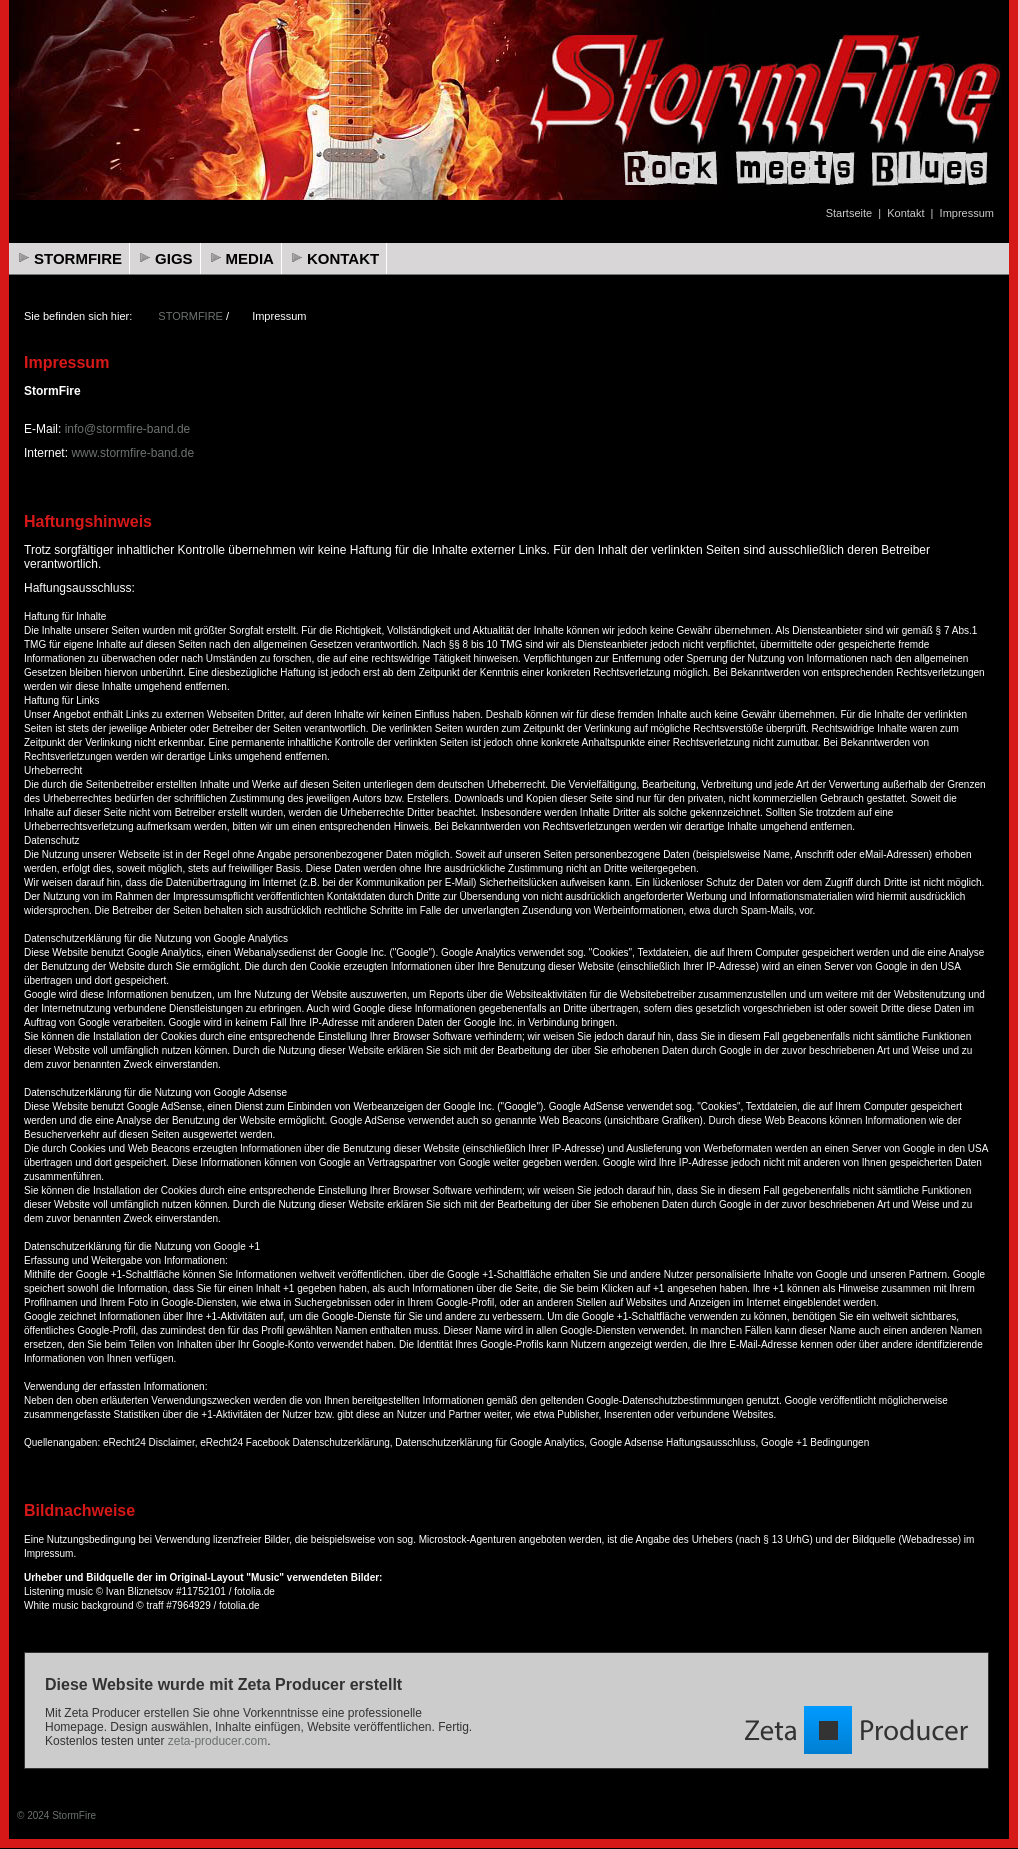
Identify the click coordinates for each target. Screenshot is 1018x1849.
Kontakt (905, 213)
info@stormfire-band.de (128, 429)
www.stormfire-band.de (132, 453)
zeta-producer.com (217, 1741)
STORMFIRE (78, 258)
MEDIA (250, 258)
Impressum (967, 213)
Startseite (849, 213)
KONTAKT (343, 258)
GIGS (174, 258)
